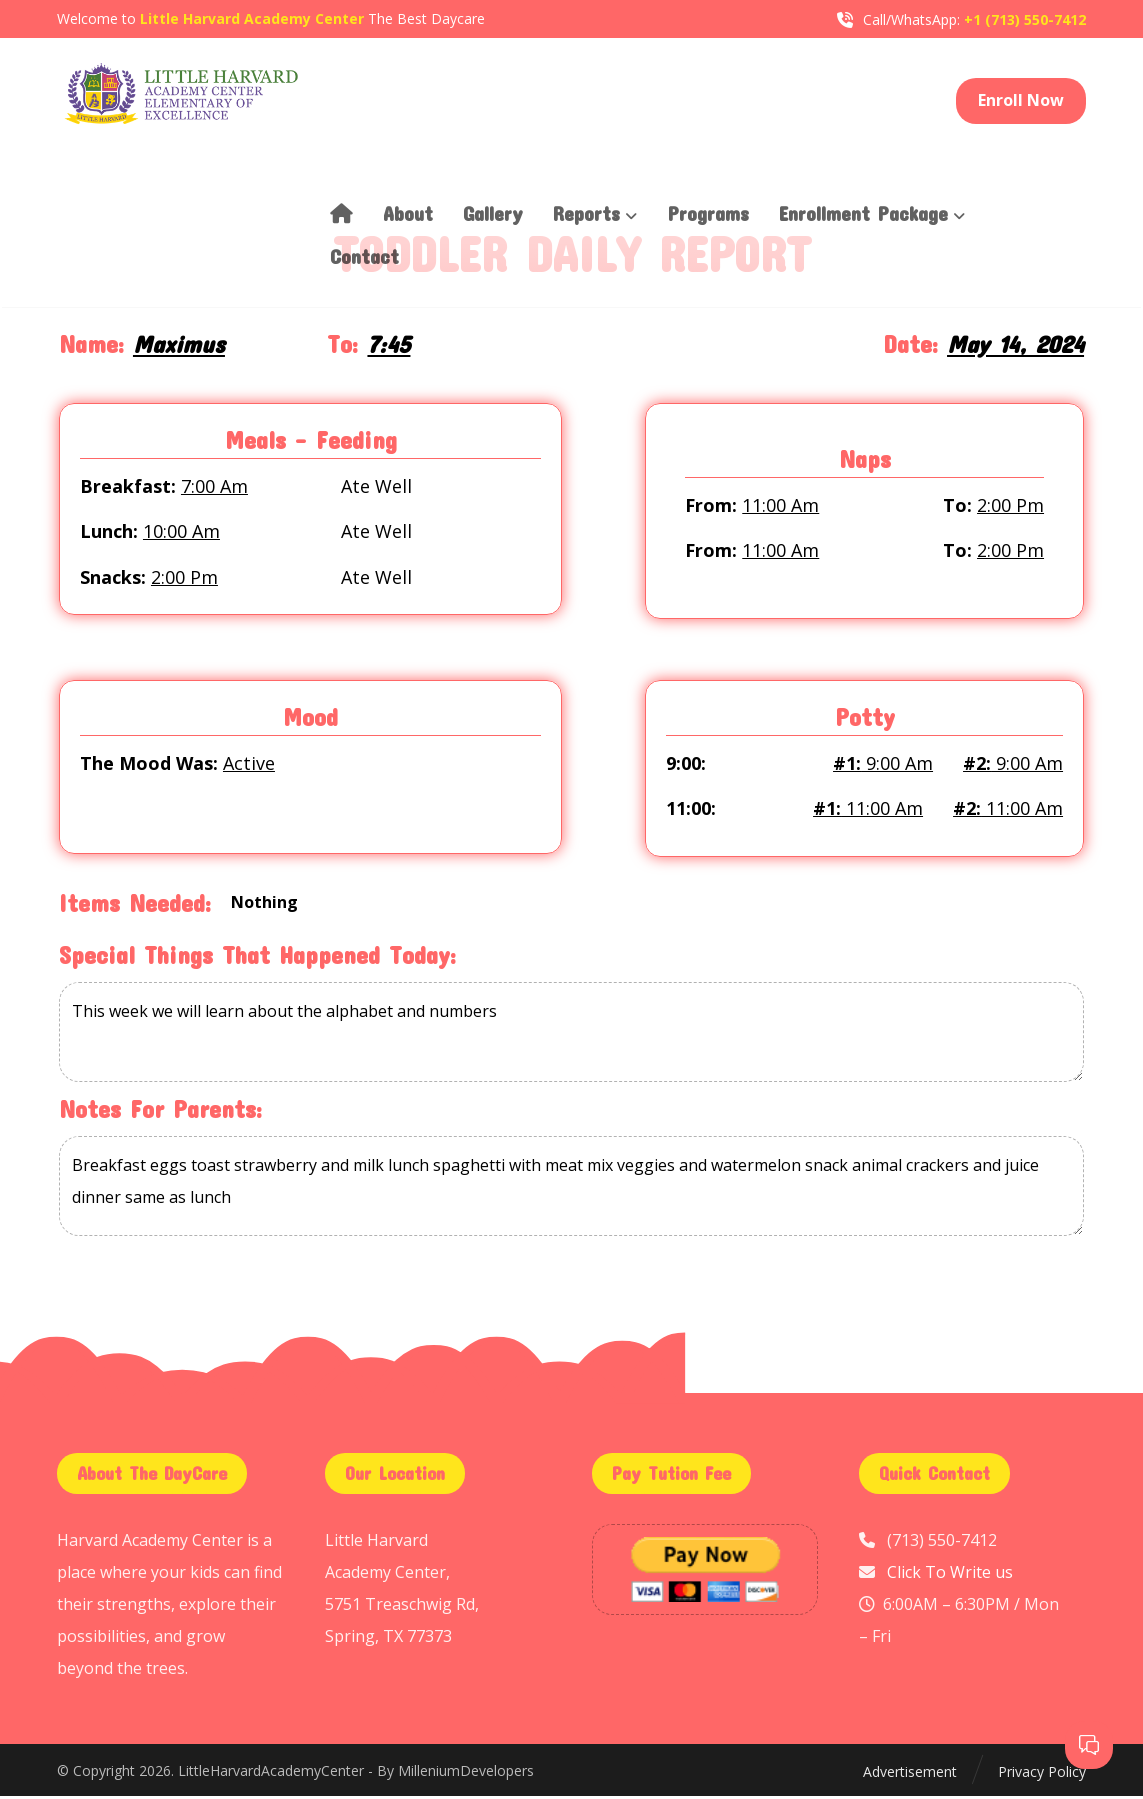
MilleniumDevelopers (466, 1774)
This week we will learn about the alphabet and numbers (571, 1037)
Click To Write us (950, 1575)
